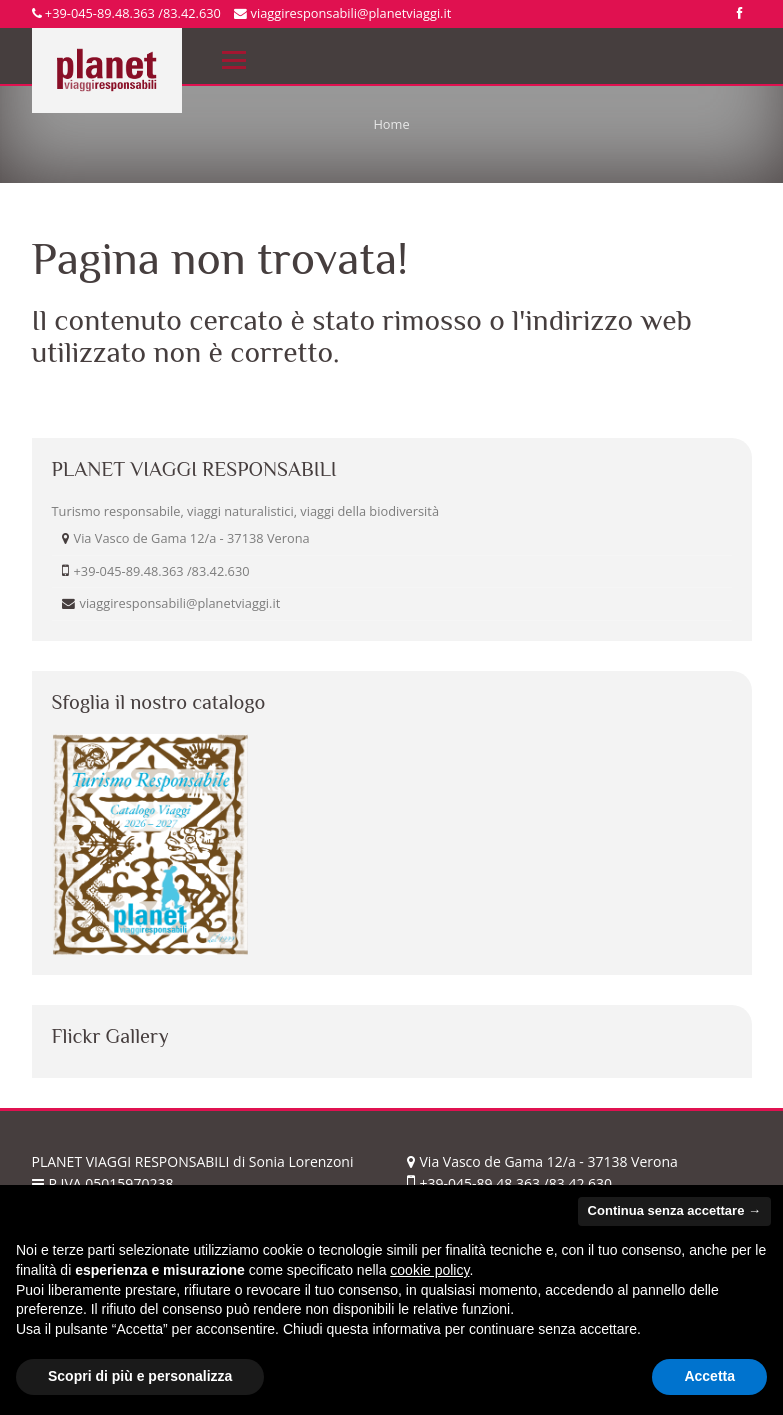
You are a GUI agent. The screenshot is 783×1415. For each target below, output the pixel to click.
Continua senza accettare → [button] (674, 1210)
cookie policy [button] (429, 1270)
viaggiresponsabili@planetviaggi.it (342, 13)
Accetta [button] (709, 1376)
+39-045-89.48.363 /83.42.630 (126, 13)
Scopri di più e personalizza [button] (140, 1376)
